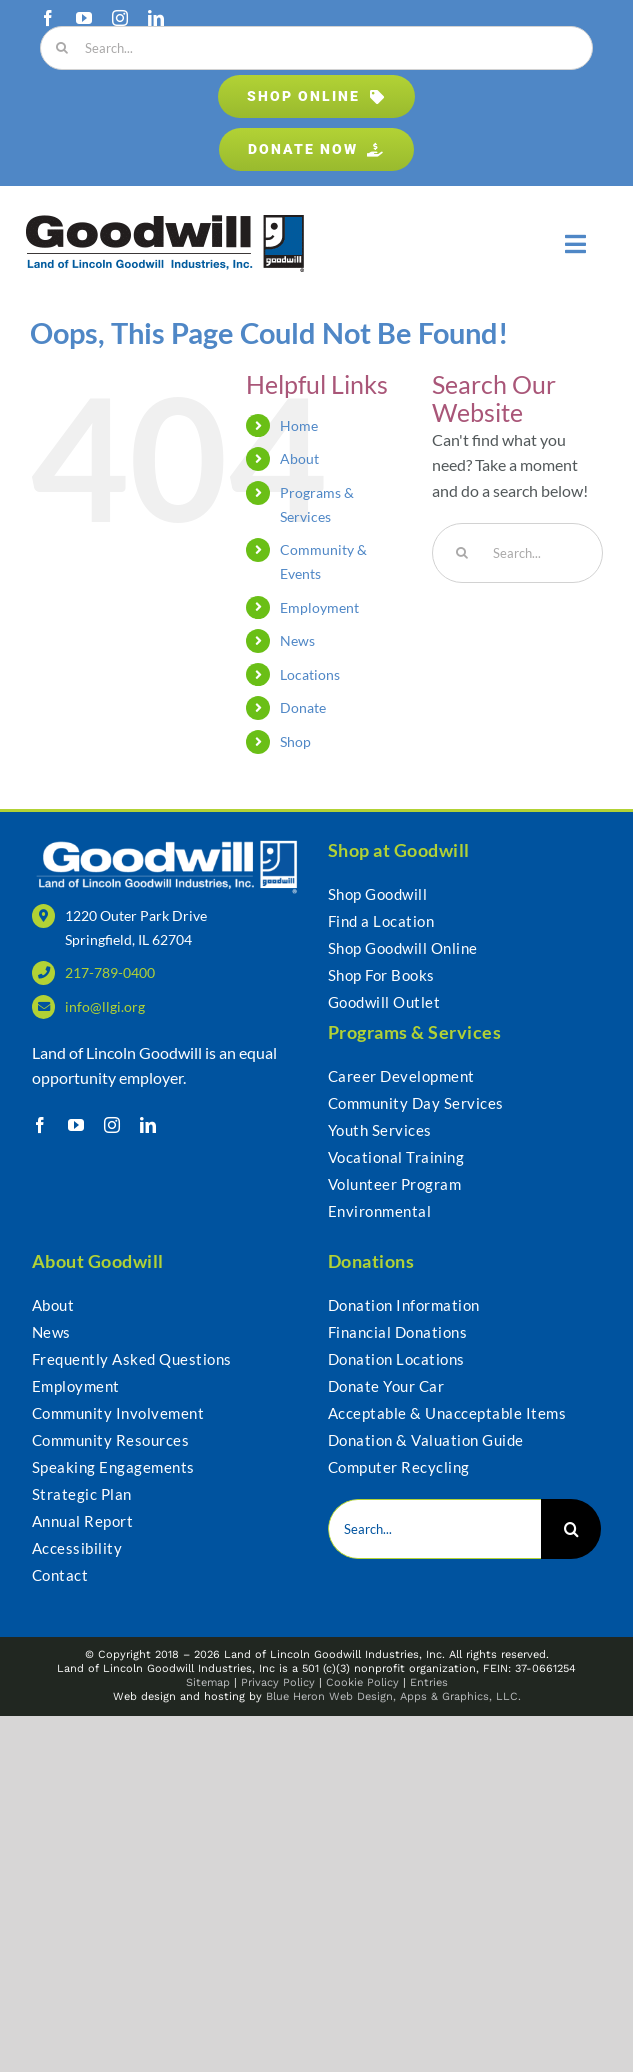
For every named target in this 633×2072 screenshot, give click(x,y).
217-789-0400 (110, 972)
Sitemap (208, 1682)
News (297, 640)
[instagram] (120, 18)
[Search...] (316, 48)
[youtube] (84, 18)
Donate (303, 707)
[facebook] (48, 18)
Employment (319, 607)
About (299, 458)
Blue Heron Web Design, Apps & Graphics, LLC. (393, 1696)
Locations (310, 674)
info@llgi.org (105, 1006)
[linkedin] (156, 18)
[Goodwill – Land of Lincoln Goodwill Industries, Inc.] (165, 222)
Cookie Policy (362, 1682)
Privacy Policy (278, 1682)
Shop (295, 741)
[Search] (62, 48)
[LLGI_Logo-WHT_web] (169, 844)
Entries (429, 1682)
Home (299, 425)
